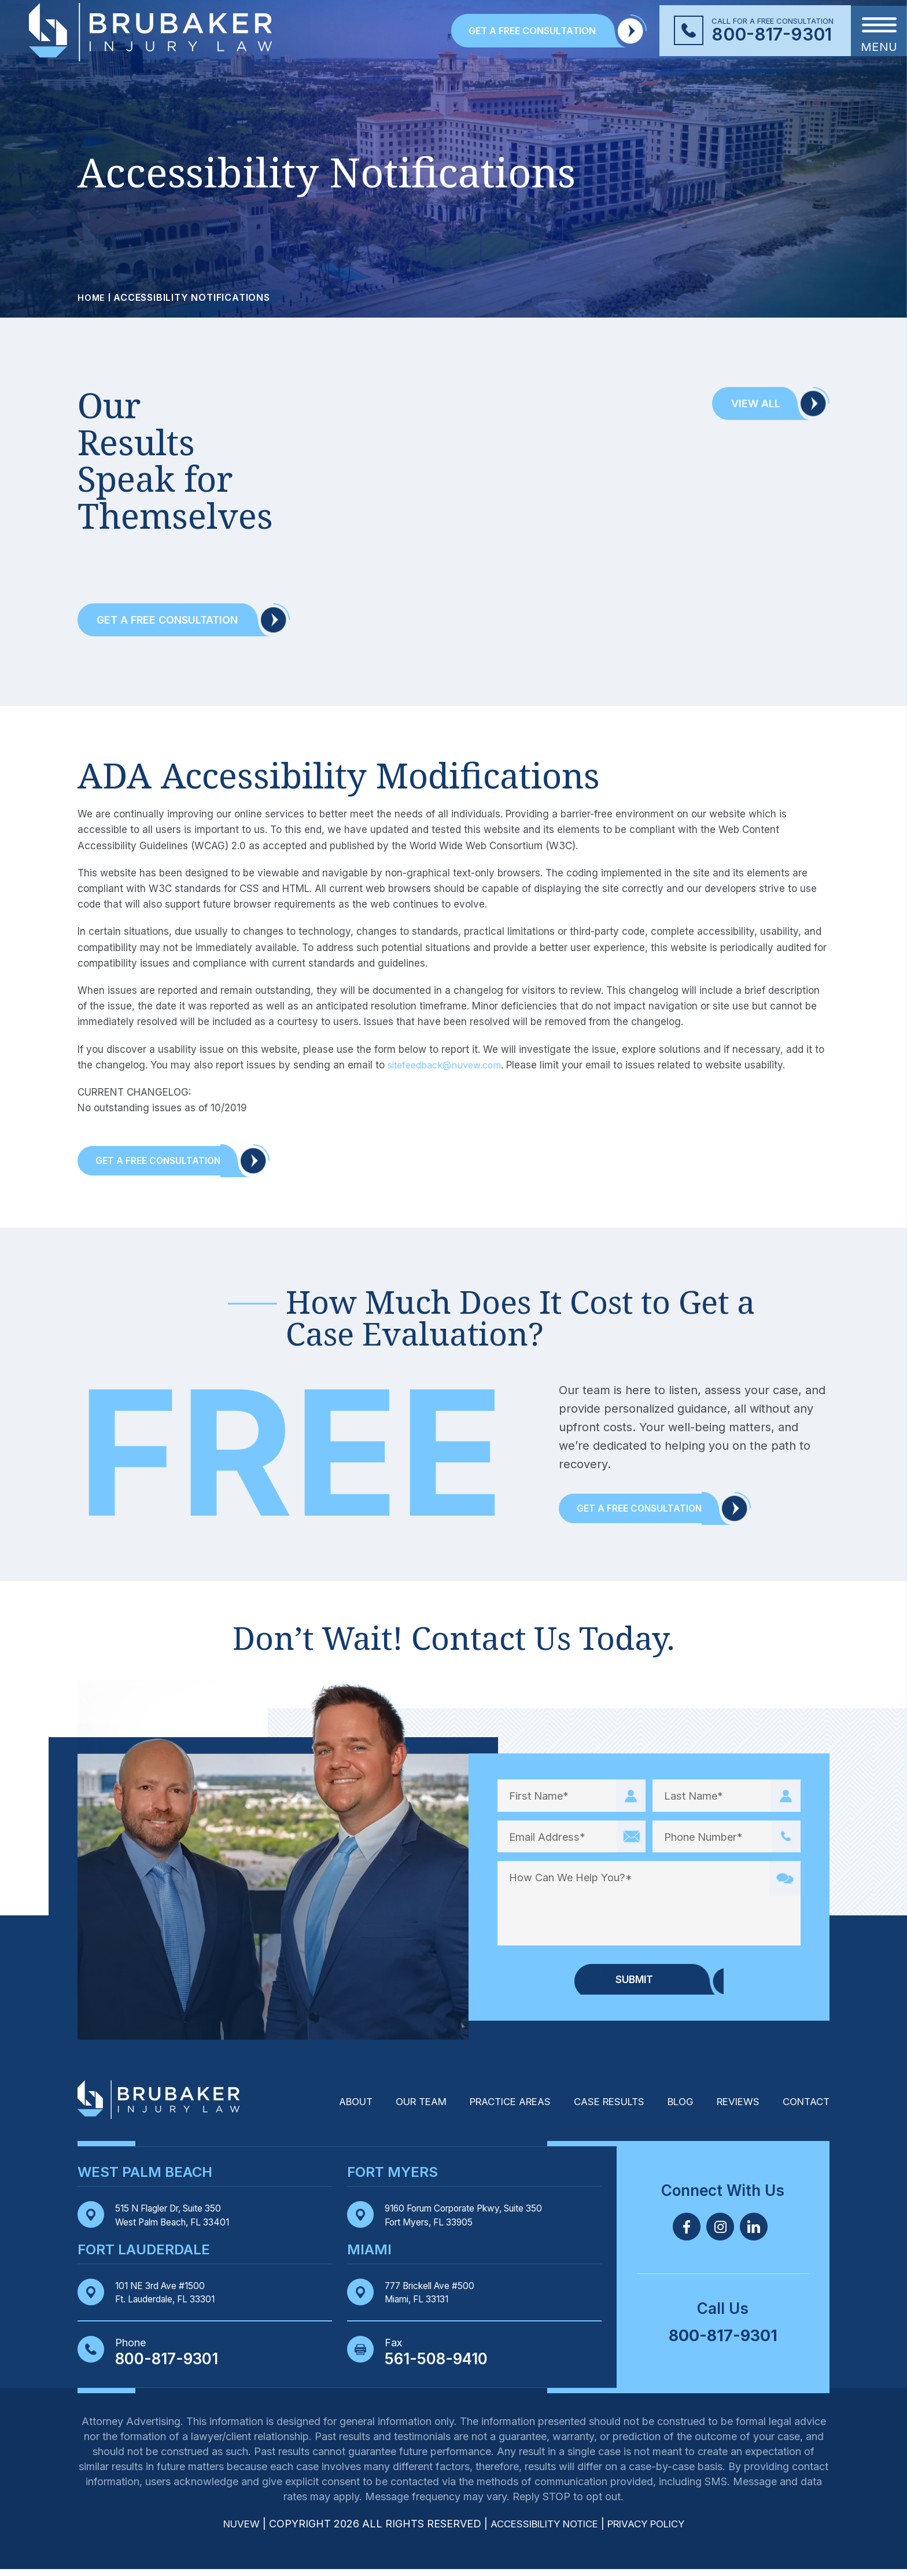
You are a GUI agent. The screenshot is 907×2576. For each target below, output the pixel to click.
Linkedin (754, 2232)
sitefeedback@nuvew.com (449, 1065)
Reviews (732, 2108)
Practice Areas (489, 2108)
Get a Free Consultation (167, 620)
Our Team (393, 2108)
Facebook (686, 2232)
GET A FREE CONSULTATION (532, 30)
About (323, 2108)
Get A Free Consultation (167, 1162)
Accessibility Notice (543, 2531)
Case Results (596, 2108)
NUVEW (231, 2531)
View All (755, 403)
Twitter (720, 2232)
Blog (672, 2108)
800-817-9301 (771, 34)
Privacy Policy (653, 2531)
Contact (804, 2108)
